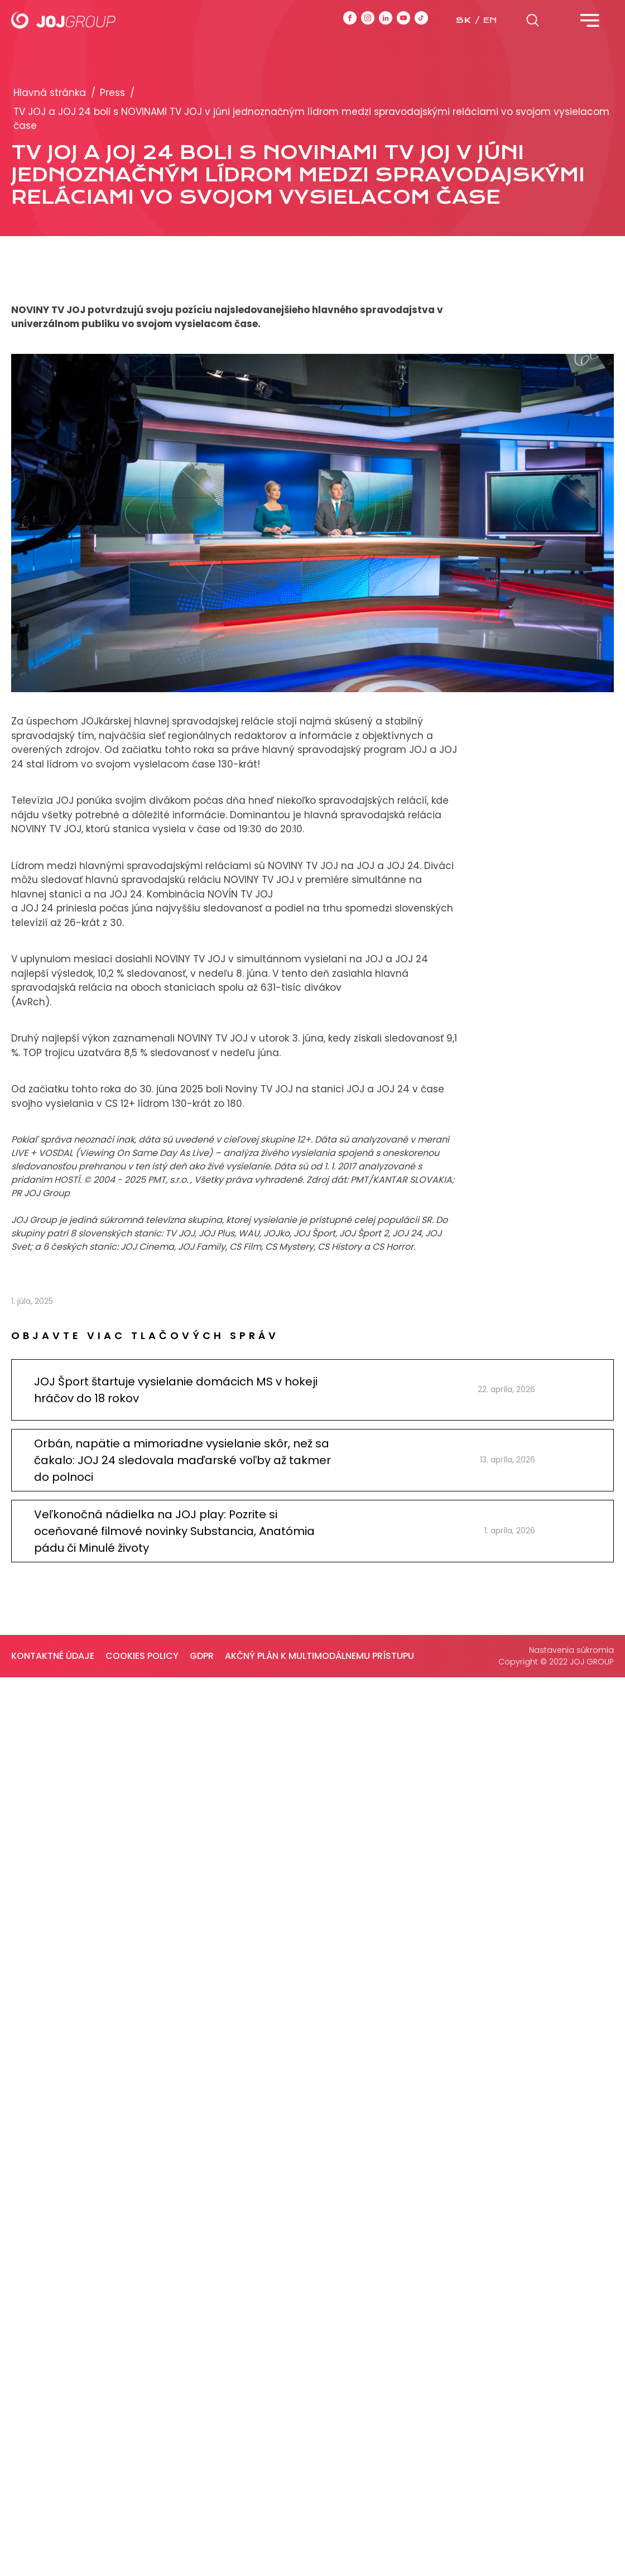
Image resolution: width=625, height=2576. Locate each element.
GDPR (202, 1655)
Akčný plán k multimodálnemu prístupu (319, 1655)
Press (112, 92)
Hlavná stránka (49, 92)
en (490, 20)
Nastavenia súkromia (571, 1650)
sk (463, 20)
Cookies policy (142, 1655)
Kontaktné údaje (52, 1655)
